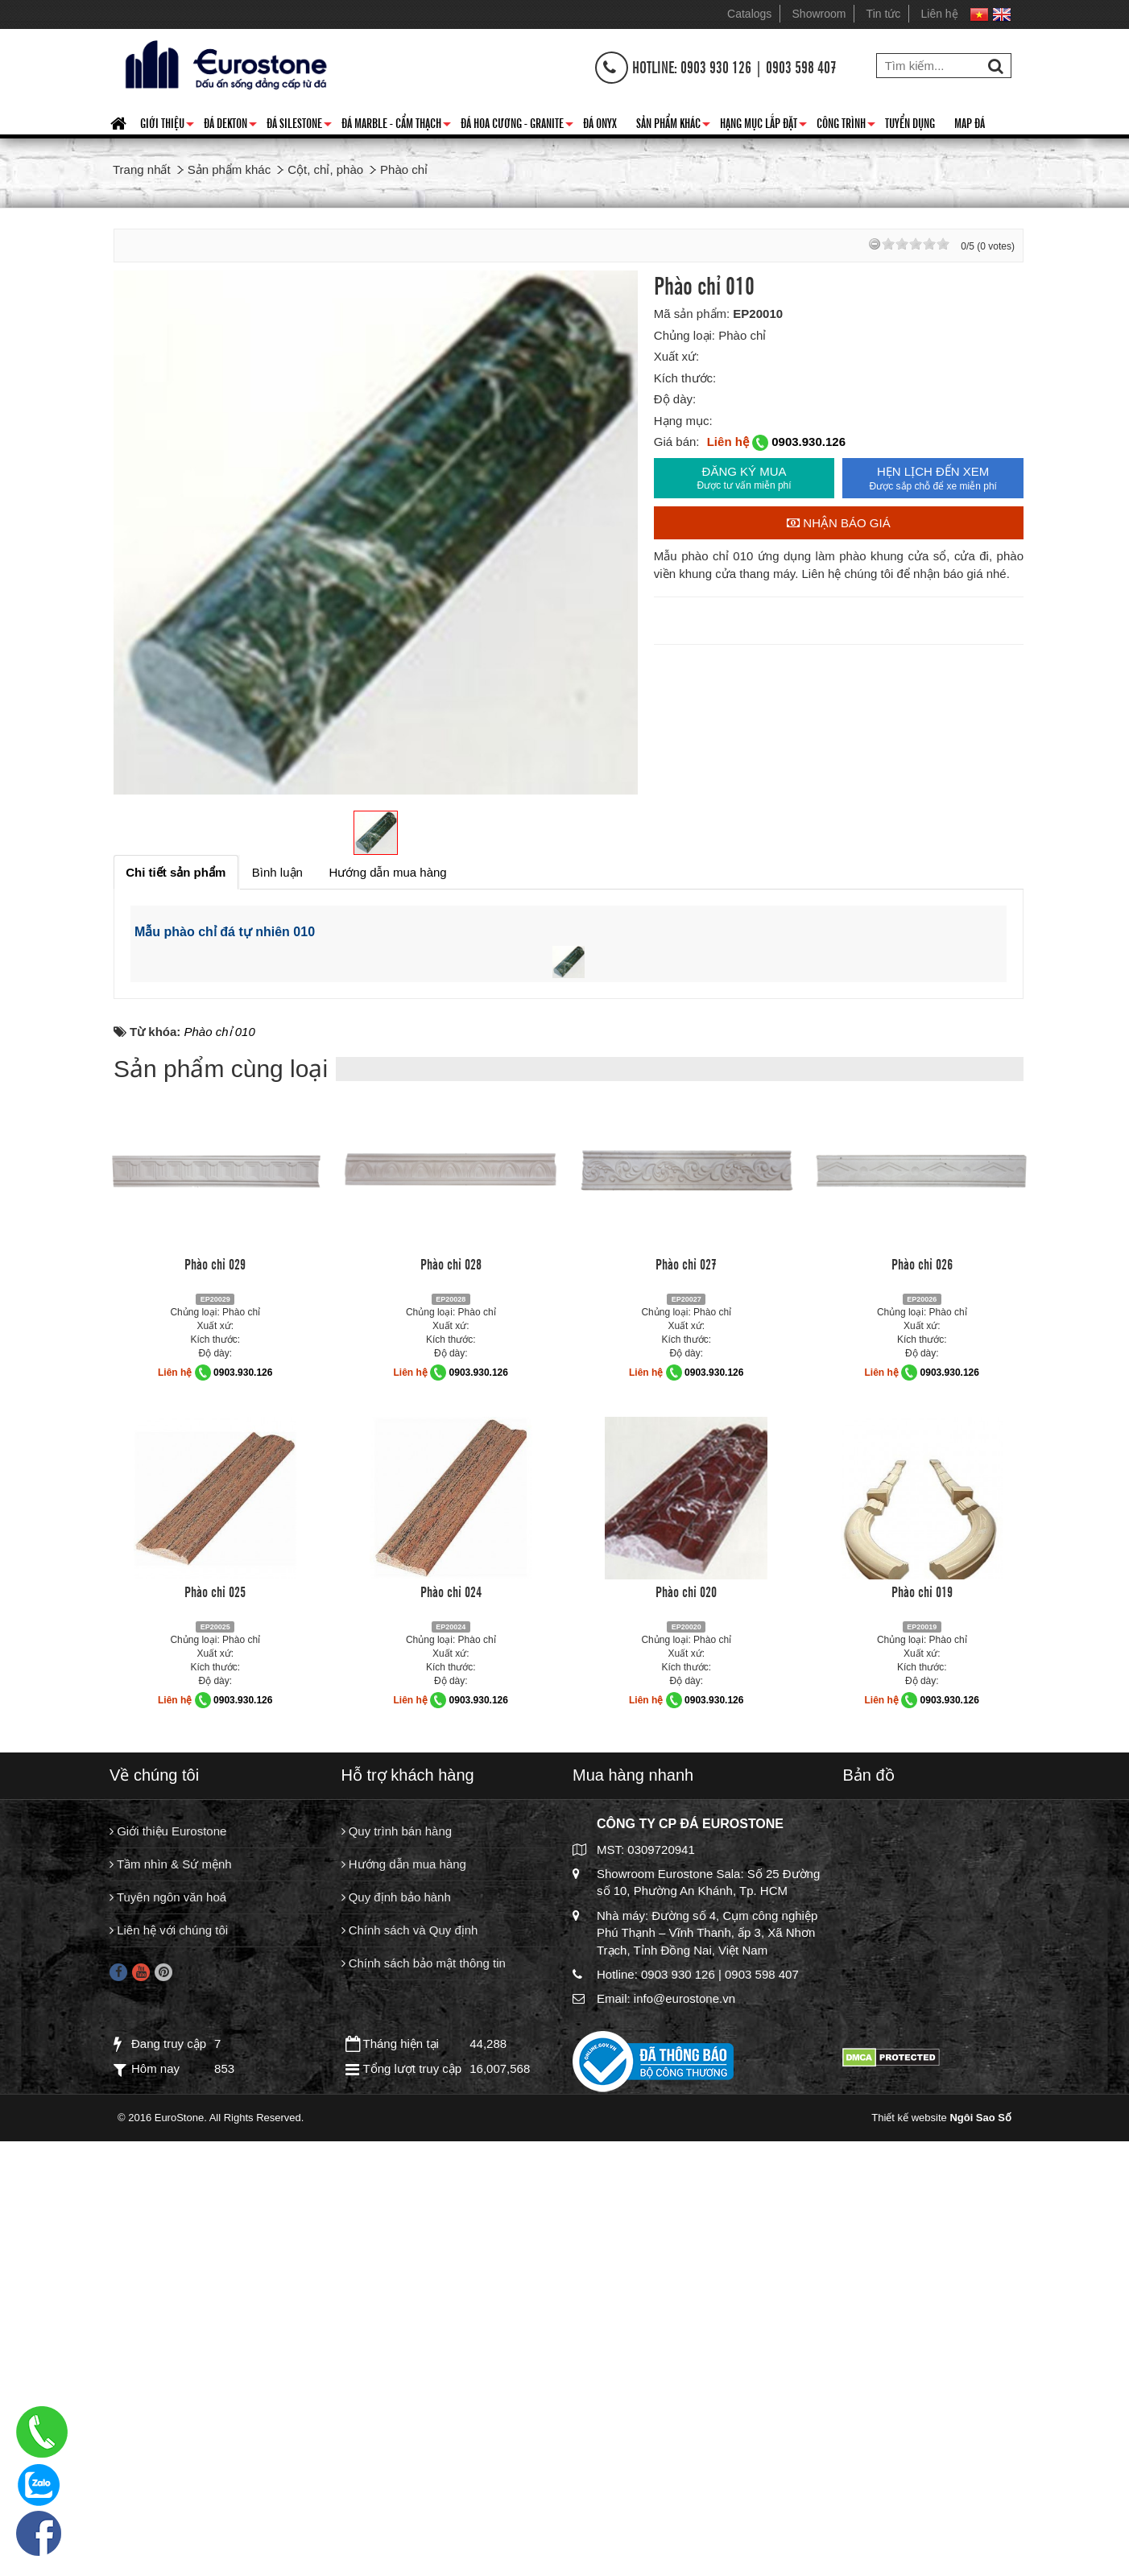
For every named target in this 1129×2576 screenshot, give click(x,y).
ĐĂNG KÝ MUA (744, 478)
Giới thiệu (167, 126)
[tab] (176, 872)
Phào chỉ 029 (215, 1714)
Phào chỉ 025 (215, 2042)
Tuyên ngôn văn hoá (168, 2352)
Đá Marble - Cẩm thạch (396, 126)
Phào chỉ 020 (686, 2042)
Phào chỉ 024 (451, 2042)
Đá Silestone (299, 126)
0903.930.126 (808, 441)
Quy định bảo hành (396, 2352)
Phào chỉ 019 (922, 2042)
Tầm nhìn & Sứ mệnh (171, 2317)
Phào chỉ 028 (451, 1714)
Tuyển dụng (910, 122)
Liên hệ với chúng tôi (169, 2385)
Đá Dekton (230, 126)
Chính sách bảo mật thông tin (423, 2420)
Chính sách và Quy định (409, 2385)
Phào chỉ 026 (922, 1714)
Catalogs (749, 13)
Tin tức (883, 13)
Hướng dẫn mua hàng (403, 2317)
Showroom (819, 13)
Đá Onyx (600, 122)
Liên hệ (939, 13)
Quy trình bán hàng (397, 2283)
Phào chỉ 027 (686, 1714)
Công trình (846, 126)
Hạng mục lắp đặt (763, 126)
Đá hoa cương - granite (517, 126)
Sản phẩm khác (673, 126)
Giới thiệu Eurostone (168, 2283)
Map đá (969, 122)
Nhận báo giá (839, 523)
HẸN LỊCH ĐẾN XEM (932, 478)
